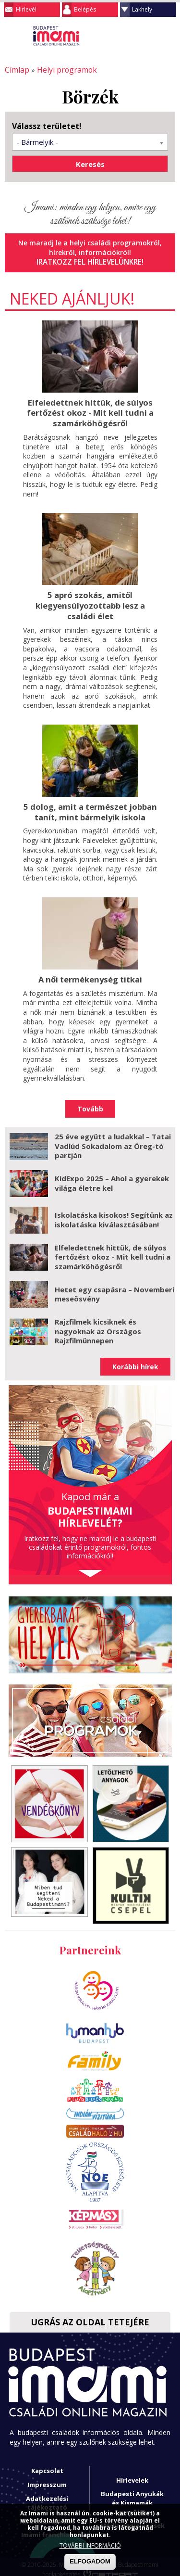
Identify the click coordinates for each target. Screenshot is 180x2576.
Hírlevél (26, 9)
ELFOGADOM (90, 2561)
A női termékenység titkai (90, 974)
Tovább (90, 1103)
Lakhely (142, 9)
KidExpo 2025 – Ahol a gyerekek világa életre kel (112, 1177)
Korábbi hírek (135, 1360)
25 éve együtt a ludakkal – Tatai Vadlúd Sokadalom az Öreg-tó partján (113, 1140)
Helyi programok (61, 70)
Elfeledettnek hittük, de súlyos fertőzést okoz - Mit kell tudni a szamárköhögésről (90, 410)
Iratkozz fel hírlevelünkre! (90, 261)
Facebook (168, 35)
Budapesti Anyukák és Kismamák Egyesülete (132, 2497)
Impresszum (47, 2478)
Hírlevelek (132, 2474)
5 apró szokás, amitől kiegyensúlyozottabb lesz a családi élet (90, 602)
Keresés (149, 35)
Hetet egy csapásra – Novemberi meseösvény (114, 1288)
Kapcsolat (47, 2465)
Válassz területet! (47, 125)
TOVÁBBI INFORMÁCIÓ (90, 2545)
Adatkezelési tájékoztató (47, 2497)
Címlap (15, 70)
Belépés (85, 9)
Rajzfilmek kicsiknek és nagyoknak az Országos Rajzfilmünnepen (98, 1325)
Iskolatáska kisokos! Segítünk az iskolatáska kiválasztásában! (114, 1214)
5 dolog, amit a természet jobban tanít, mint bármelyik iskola (90, 807)
